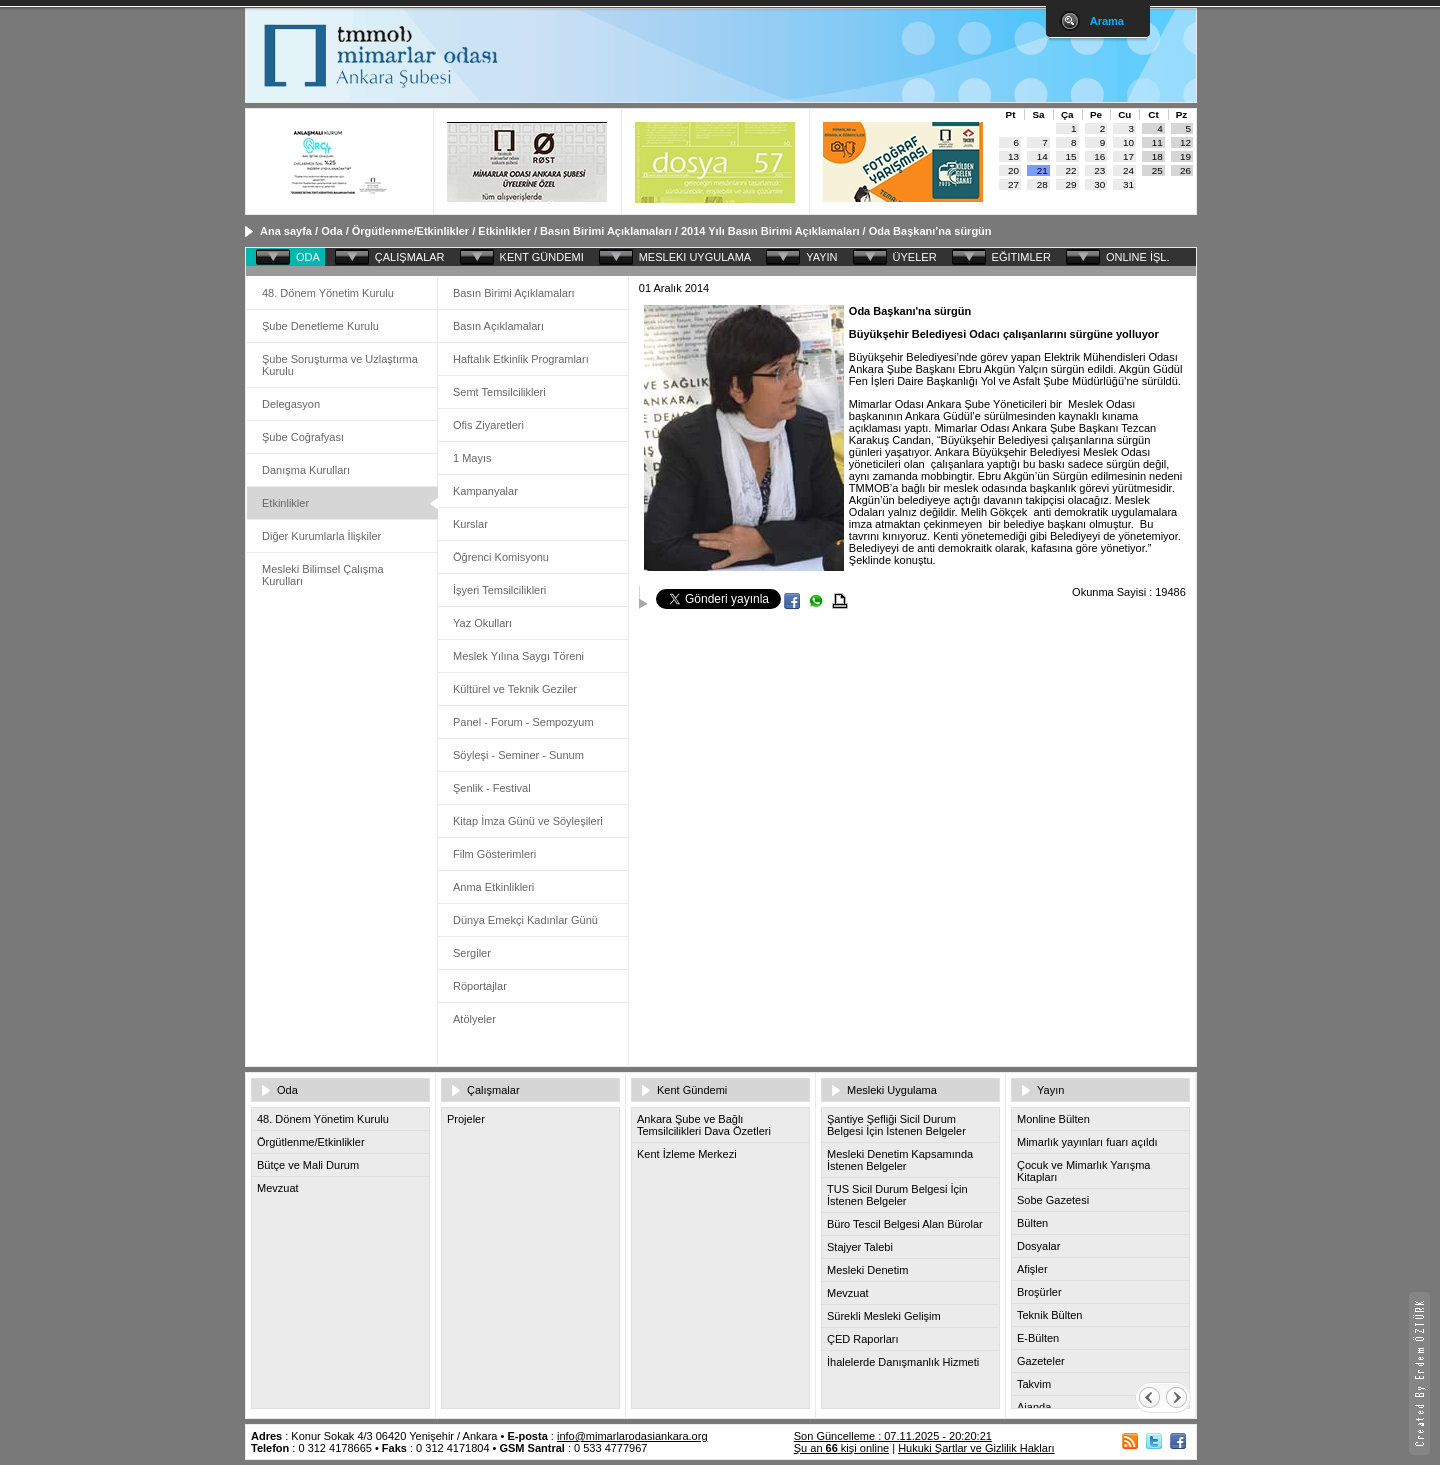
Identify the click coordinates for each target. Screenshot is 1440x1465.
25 (1157, 170)
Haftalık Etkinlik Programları (521, 359)
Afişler (1032, 1269)
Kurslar (470, 524)
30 (1099, 184)
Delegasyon (291, 404)
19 (1185, 156)
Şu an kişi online (841, 1448)
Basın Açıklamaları (498, 326)
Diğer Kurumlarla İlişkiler (321, 536)
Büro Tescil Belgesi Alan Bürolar (905, 1224)
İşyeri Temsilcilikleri (499, 590)
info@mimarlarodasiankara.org (632, 1436)
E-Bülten (1038, 1338)
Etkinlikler (504, 231)
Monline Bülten (1053, 1119)
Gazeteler (1041, 1361)
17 (1128, 156)
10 (1128, 142)
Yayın (1050, 1090)
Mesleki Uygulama (892, 1090)
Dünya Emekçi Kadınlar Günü (525, 920)
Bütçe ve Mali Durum (308, 1165)
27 (1013, 184)
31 (1128, 184)
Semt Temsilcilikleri (499, 392)
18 (1157, 156)
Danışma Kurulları (306, 470)
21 (1042, 170)
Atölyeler (474, 1019)
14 (1042, 156)
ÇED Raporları (863, 1339)
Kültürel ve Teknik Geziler (515, 689)
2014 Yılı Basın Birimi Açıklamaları (772, 231)
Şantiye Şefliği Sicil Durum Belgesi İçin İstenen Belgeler (896, 1125)
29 (1071, 184)
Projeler (466, 1119)
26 (1185, 170)
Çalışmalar (493, 1090)
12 (1185, 142)
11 (1157, 142)
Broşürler (1039, 1292)
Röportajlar (480, 986)
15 (1071, 156)
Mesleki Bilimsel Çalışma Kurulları (323, 575)
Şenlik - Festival (492, 788)
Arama (1107, 21)
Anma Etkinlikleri (493, 887)
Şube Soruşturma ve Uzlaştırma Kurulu (340, 365)
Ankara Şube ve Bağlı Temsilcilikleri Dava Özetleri (704, 1125)
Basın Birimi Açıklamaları (606, 231)
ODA (308, 257)
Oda (331, 231)
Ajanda (1034, 1407)
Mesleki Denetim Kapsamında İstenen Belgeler (900, 1160)
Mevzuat (278, 1188)
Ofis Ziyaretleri (488, 425)
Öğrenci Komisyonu (501, 557)
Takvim (1034, 1384)
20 (1013, 170)
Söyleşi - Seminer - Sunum (518, 755)
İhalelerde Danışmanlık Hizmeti (903, 1362)
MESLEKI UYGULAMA (695, 257)
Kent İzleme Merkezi (687, 1154)
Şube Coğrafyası (303, 437)
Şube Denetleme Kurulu (320, 326)
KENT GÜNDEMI (542, 257)
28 (1042, 184)
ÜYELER (915, 257)
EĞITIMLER (1021, 257)
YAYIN (821, 257)
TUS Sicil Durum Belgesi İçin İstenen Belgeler (897, 1195)
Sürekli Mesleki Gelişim (884, 1316)
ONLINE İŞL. (1138, 257)
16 (1099, 156)
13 (1013, 156)
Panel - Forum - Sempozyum (523, 722)
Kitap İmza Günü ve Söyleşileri (528, 821)
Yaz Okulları (482, 623)
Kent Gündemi (692, 1090)
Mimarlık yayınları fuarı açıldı (1087, 1142)
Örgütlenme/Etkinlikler (410, 231)
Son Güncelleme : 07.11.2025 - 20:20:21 (893, 1436)
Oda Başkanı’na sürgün (930, 231)
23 (1099, 170)
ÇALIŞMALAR (410, 257)
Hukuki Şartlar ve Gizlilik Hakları (976, 1448)
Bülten (1032, 1223)
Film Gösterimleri (494, 854)
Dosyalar (1038, 1246)
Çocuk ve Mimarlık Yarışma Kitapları (1083, 1171)
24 (1128, 170)
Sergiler (472, 953)
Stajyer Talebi (860, 1247)
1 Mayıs (472, 458)
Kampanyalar (485, 491)
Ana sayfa (286, 231)
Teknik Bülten (1049, 1315)
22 (1071, 170)
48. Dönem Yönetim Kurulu (328, 293)
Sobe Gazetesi (1053, 1200)
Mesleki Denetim (867, 1270)
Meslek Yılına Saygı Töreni (518, 656)
